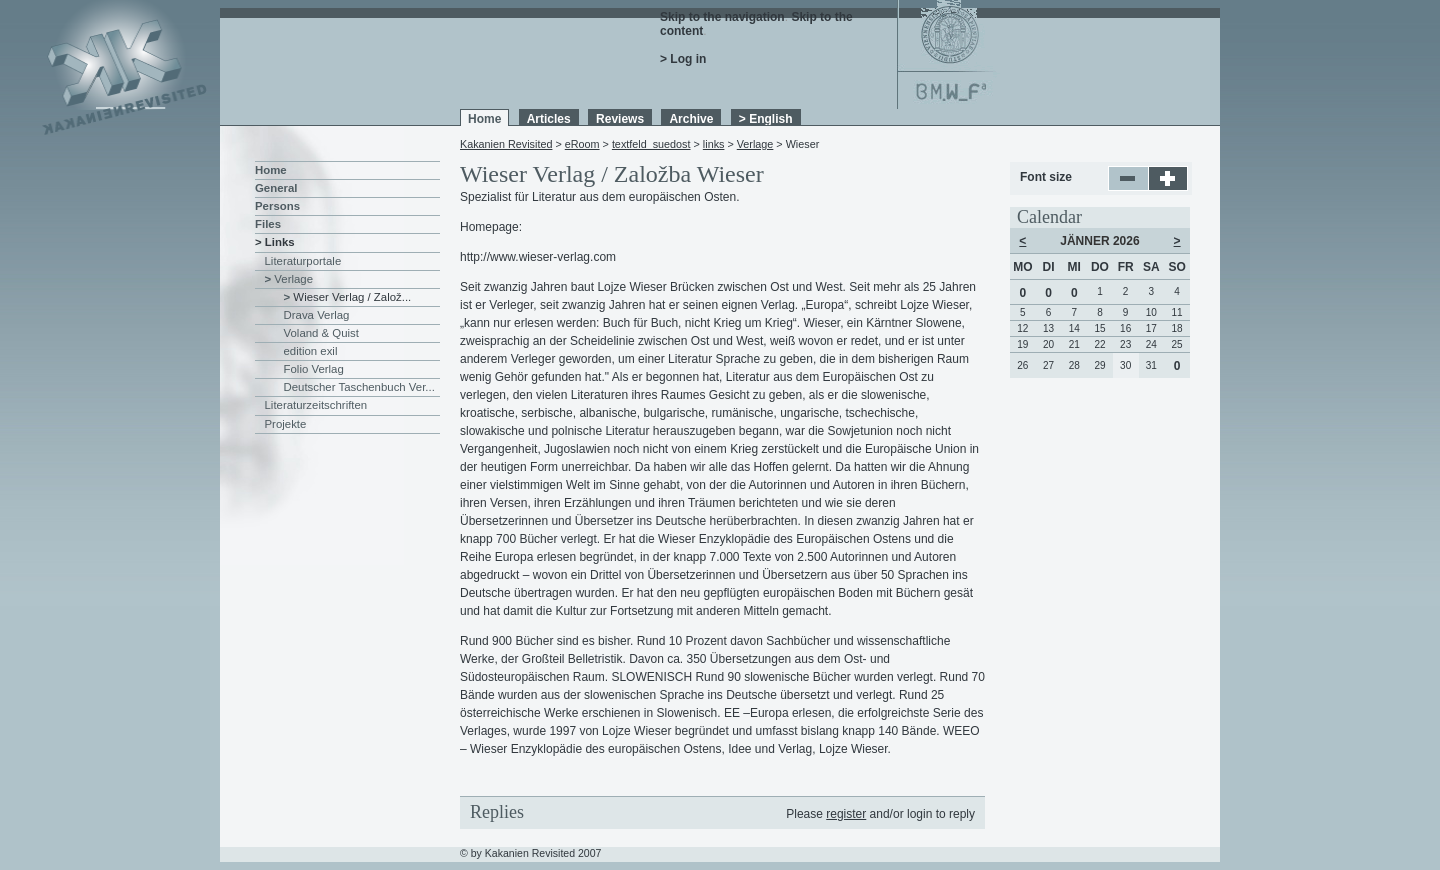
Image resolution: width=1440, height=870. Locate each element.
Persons (277, 206)
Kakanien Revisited (506, 144)
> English (766, 119)
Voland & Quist (321, 333)
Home (484, 119)
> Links (275, 242)
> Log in (683, 59)
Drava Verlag (317, 315)
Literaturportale (303, 261)
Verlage (755, 144)
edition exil (311, 351)
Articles (549, 119)
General (276, 188)
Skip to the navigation (722, 17)
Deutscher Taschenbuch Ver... (359, 387)
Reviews (620, 119)
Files (268, 224)
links (714, 144)
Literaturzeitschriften (316, 405)
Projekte (286, 424)
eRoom (582, 144)
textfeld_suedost (651, 144)
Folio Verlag (314, 369)
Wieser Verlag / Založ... (352, 297)
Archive (691, 119)
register (846, 814)
